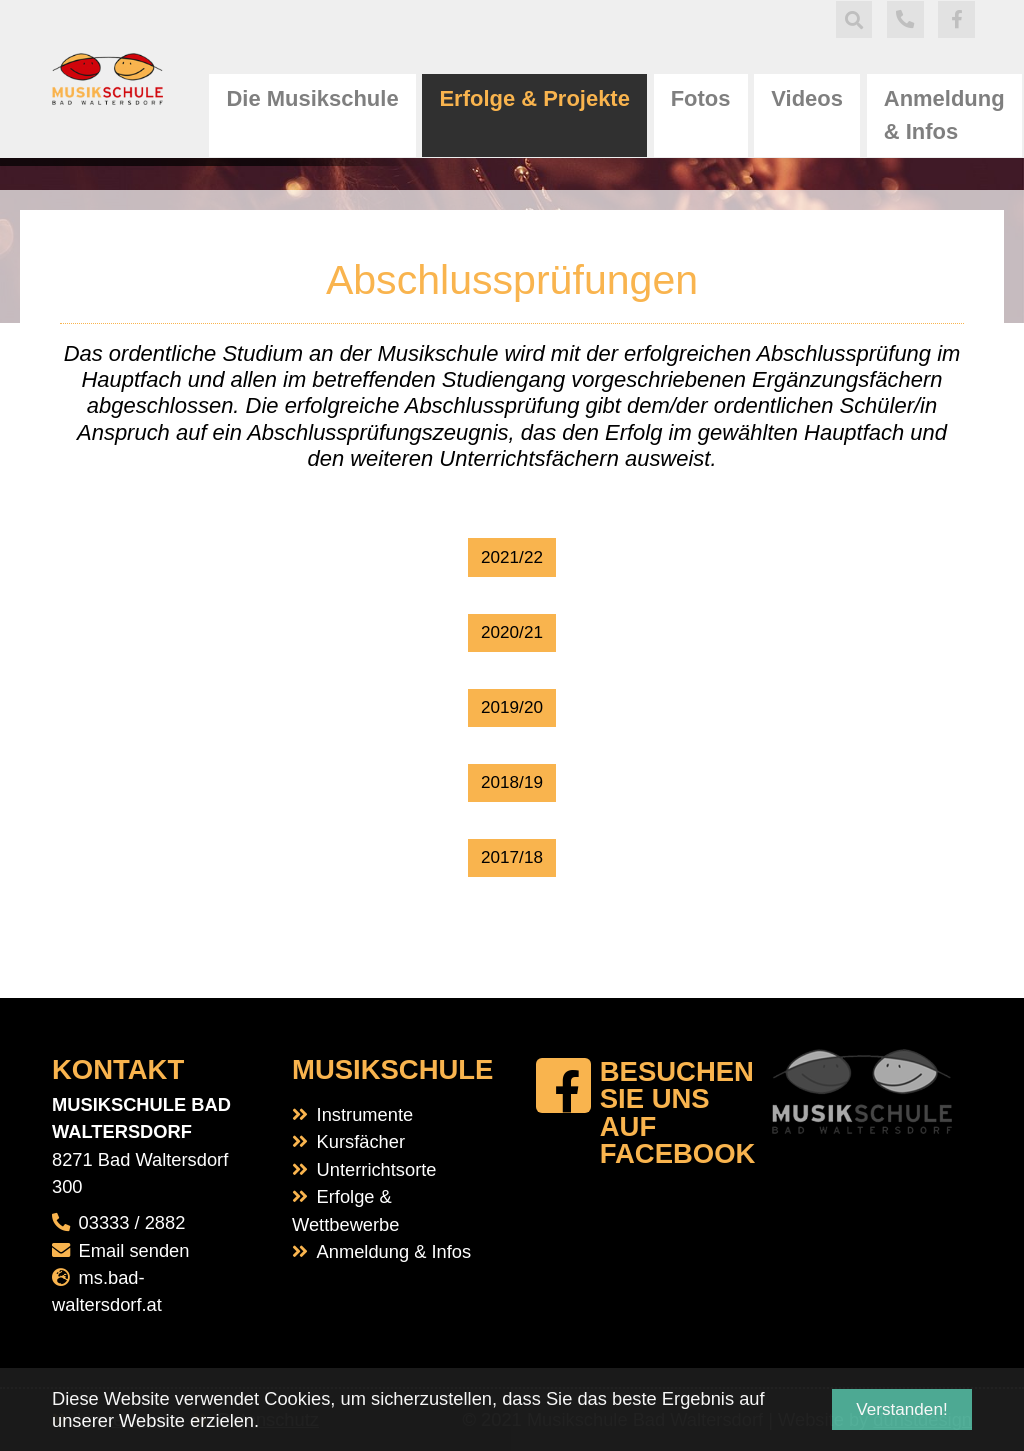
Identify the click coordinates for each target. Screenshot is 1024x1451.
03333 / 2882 (132, 1222)
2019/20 (512, 707)
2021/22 (512, 557)
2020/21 (512, 632)
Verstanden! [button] (901, 1409)
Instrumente (365, 1114)
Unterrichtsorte (377, 1169)
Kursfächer (361, 1141)
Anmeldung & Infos (394, 1251)
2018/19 (512, 782)
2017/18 (512, 857)
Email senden (134, 1250)
